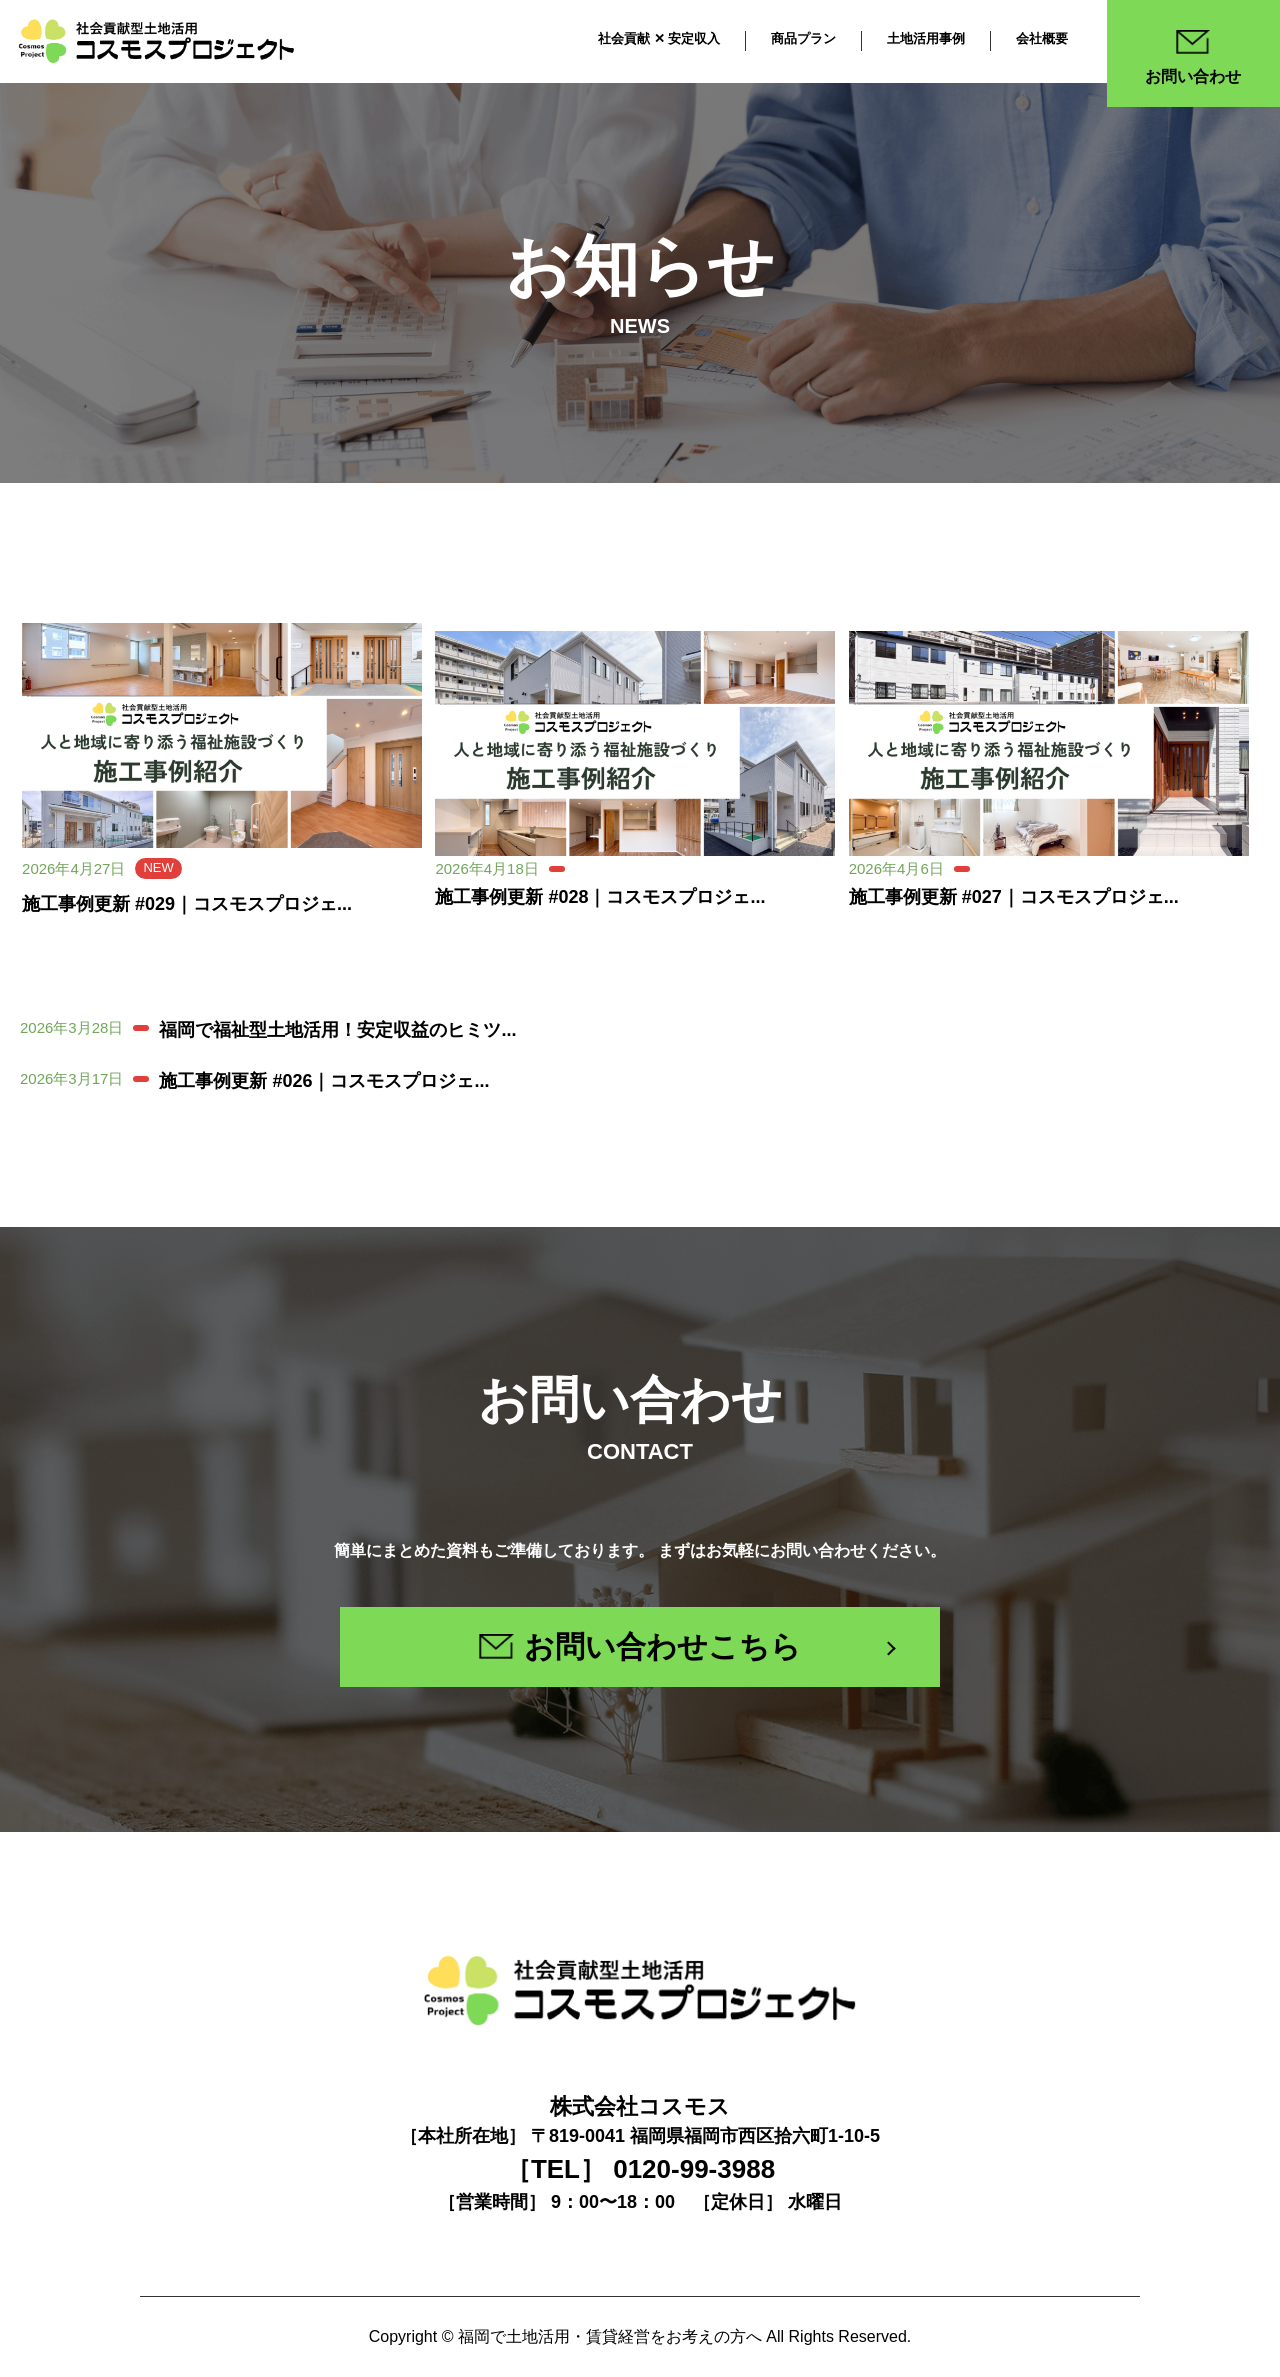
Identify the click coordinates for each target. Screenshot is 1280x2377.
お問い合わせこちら (640, 1646)
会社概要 (1042, 38)
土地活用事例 (926, 38)
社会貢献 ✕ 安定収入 (659, 38)
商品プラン (803, 38)
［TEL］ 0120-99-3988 (640, 2169)
